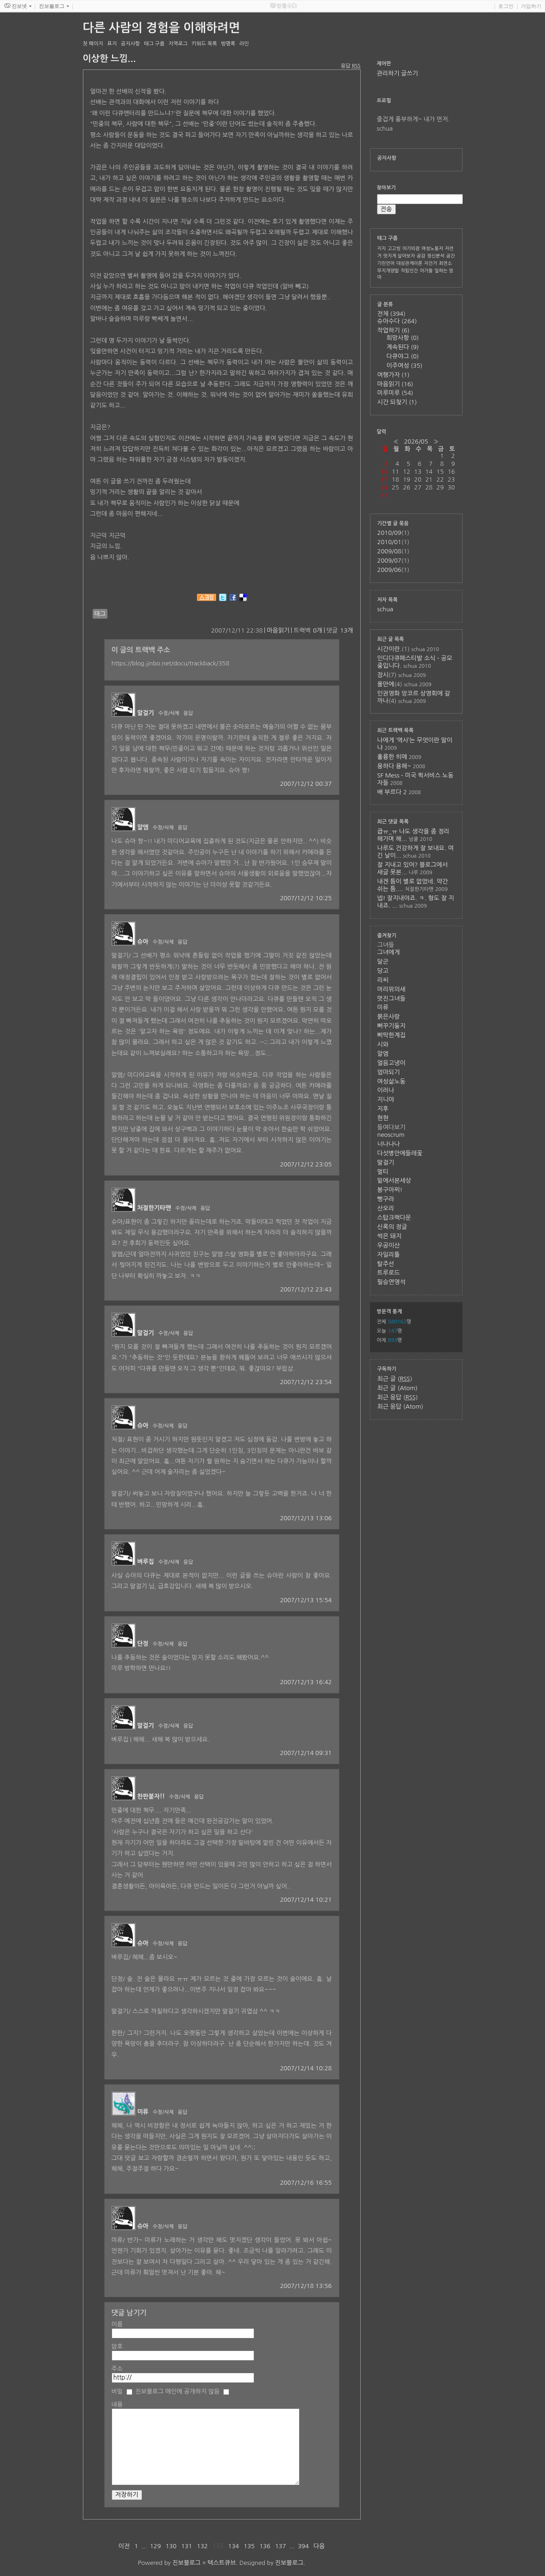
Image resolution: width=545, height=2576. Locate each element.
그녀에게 (388, 952)
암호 (117, 2347)
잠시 (382, 675)
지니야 (386, 1100)
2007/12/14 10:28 (306, 2068)
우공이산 (388, 1245)
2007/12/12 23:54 (306, 1382)
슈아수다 (397, 321)
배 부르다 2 (392, 792)
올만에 (386, 684)
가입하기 (531, 6)
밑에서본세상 (394, 1181)
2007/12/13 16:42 (306, 1682)
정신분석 (436, 255)
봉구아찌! (389, 1190)
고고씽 (394, 248)
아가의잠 (411, 248)
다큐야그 (403, 356)
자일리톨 (388, 1255)
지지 (381, 248)
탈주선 (386, 1264)
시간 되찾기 (397, 402)
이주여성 (405, 366)
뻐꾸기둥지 (391, 1026)
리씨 (382, 980)
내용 (117, 2404)
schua (385, 609)
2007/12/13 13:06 (306, 1518)
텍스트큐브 (221, 2563)
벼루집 (145, 1562)
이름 (117, 2324)
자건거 (430, 263)
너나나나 (388, 1144)
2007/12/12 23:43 (306, 1289)
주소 (117, 2369)
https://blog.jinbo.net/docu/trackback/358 (171, 663)
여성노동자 (432, 248)
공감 (421, 255)
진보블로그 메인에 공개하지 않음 (177, 2391)
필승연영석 (391, 1282)
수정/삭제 (169, 713)
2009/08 (389, 551)
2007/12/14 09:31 (306, 1753)
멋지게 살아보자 (399, 255)
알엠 (142, 827)
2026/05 (416, 442)
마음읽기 (278, 630)
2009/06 (389, 570)
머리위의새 (391, 989)
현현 (382, 1118)
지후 (382, 1109)
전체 (391, 314)
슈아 (142, 942)
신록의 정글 (392, 1227)
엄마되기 (388, 1072)
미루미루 (395, 393)
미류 (142, 2112)
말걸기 (145, 713)
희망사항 (403, 338)
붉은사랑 (388, 1017)
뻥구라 (386, 1199)
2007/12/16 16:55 (306, 2183)
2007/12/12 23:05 (306, 1164)
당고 (382, 971)
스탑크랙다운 (394, 1218)
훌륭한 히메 (392, 757)
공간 (450, 255)
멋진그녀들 (391, 999)
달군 (382, 962)
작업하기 (393, 330)
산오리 (386, 1208)
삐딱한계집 (391, 1035)
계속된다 (403, 347)
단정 (142, 1644)
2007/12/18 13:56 (306, 2286)
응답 (188, 713)
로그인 (506, 6)
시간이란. (389, 649)
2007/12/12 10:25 (306, 898)
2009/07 (389, 561)
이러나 (386, 1090)
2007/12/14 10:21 (306, 1900)
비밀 (117, 2391)
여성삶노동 (391, 1081)
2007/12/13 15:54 (306, 1600)
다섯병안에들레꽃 (400, 1153)
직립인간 (409, 270)
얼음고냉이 (391, 1063)
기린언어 (386, 263)
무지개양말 (388, 270)
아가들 (426, 270)
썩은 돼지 (389, 1236)
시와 (382, 1044)
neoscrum (391, 1135)
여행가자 (393, 375)
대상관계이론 (409, 263)
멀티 (382, 1172)
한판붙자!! (151, 1796)
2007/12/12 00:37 (306, 784)
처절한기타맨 (154, 1208)
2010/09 (389, 533)
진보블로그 (186, 2563)
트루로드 (388, 1273)
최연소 (445, 263)
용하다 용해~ (394, 766)
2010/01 (389, 542)
